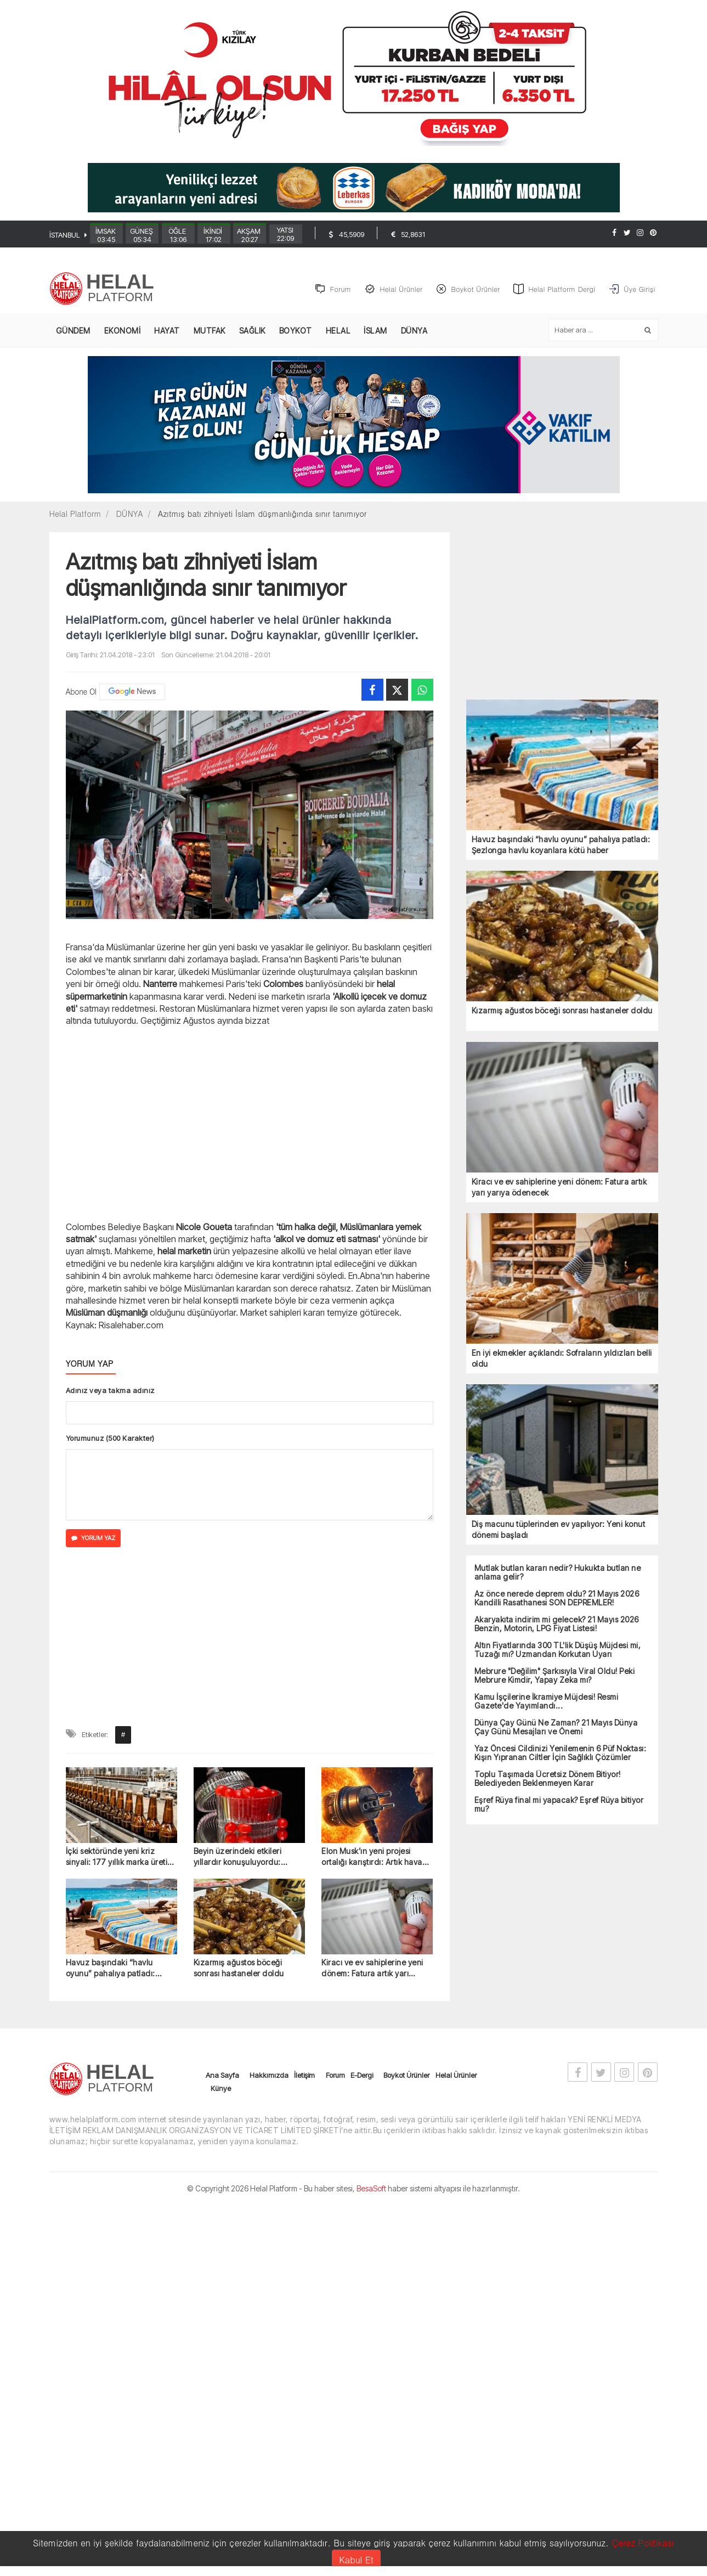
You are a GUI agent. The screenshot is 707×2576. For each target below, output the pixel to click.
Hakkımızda (269, 2075)
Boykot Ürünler (406, 2075)
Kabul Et (356, 2560)
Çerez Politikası (643, 2542)
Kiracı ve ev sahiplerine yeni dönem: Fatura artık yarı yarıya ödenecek (372, 1969)
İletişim (304, 2075)
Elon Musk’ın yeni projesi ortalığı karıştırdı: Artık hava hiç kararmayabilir (371, 1857)
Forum (335, 2075)
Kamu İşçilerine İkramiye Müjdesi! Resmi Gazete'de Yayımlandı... (546, 1702)
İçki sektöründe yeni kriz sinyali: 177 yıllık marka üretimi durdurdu (121, 1857)
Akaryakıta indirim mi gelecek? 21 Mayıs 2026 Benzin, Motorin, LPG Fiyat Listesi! (556, 1624)
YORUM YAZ (93, 1538)
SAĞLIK (252, 331)
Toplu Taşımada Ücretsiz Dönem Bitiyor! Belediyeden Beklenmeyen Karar (547, 1779)
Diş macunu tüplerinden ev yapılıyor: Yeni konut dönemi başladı (559, 1530)
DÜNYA (414, 331)
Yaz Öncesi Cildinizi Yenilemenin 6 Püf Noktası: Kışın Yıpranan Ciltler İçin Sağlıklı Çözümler (560, 1753)
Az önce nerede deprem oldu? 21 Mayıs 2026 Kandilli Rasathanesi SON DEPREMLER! (557, 1599)
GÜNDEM (73, 331)
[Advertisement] (249, 1123)
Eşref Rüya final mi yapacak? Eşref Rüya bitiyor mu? (559, 1805)
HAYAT (167, 331)
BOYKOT (295, 331)
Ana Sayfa (222, 2075)
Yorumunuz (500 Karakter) (110, 1438)
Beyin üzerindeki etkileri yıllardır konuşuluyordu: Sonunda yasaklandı (238, 1857)
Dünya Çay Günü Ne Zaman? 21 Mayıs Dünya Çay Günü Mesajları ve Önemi (556, 1728)
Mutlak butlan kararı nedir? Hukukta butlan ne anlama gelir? (557, 1573)
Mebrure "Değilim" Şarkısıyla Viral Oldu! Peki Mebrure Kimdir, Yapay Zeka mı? (554, 1676)
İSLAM (375, 331)
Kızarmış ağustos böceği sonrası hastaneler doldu (239, 1968)
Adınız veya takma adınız (110, 1390)
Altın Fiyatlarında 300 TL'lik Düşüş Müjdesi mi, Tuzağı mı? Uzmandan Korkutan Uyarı (557, 1650)
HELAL (338, 331)
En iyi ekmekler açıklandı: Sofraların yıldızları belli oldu (562, 1359)
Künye (221, 2088)
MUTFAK (209, 331)
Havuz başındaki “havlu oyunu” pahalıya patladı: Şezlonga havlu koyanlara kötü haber (113, 1969)
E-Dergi (361, 2075)
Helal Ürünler (456, 2075)
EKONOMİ (122, 331)
